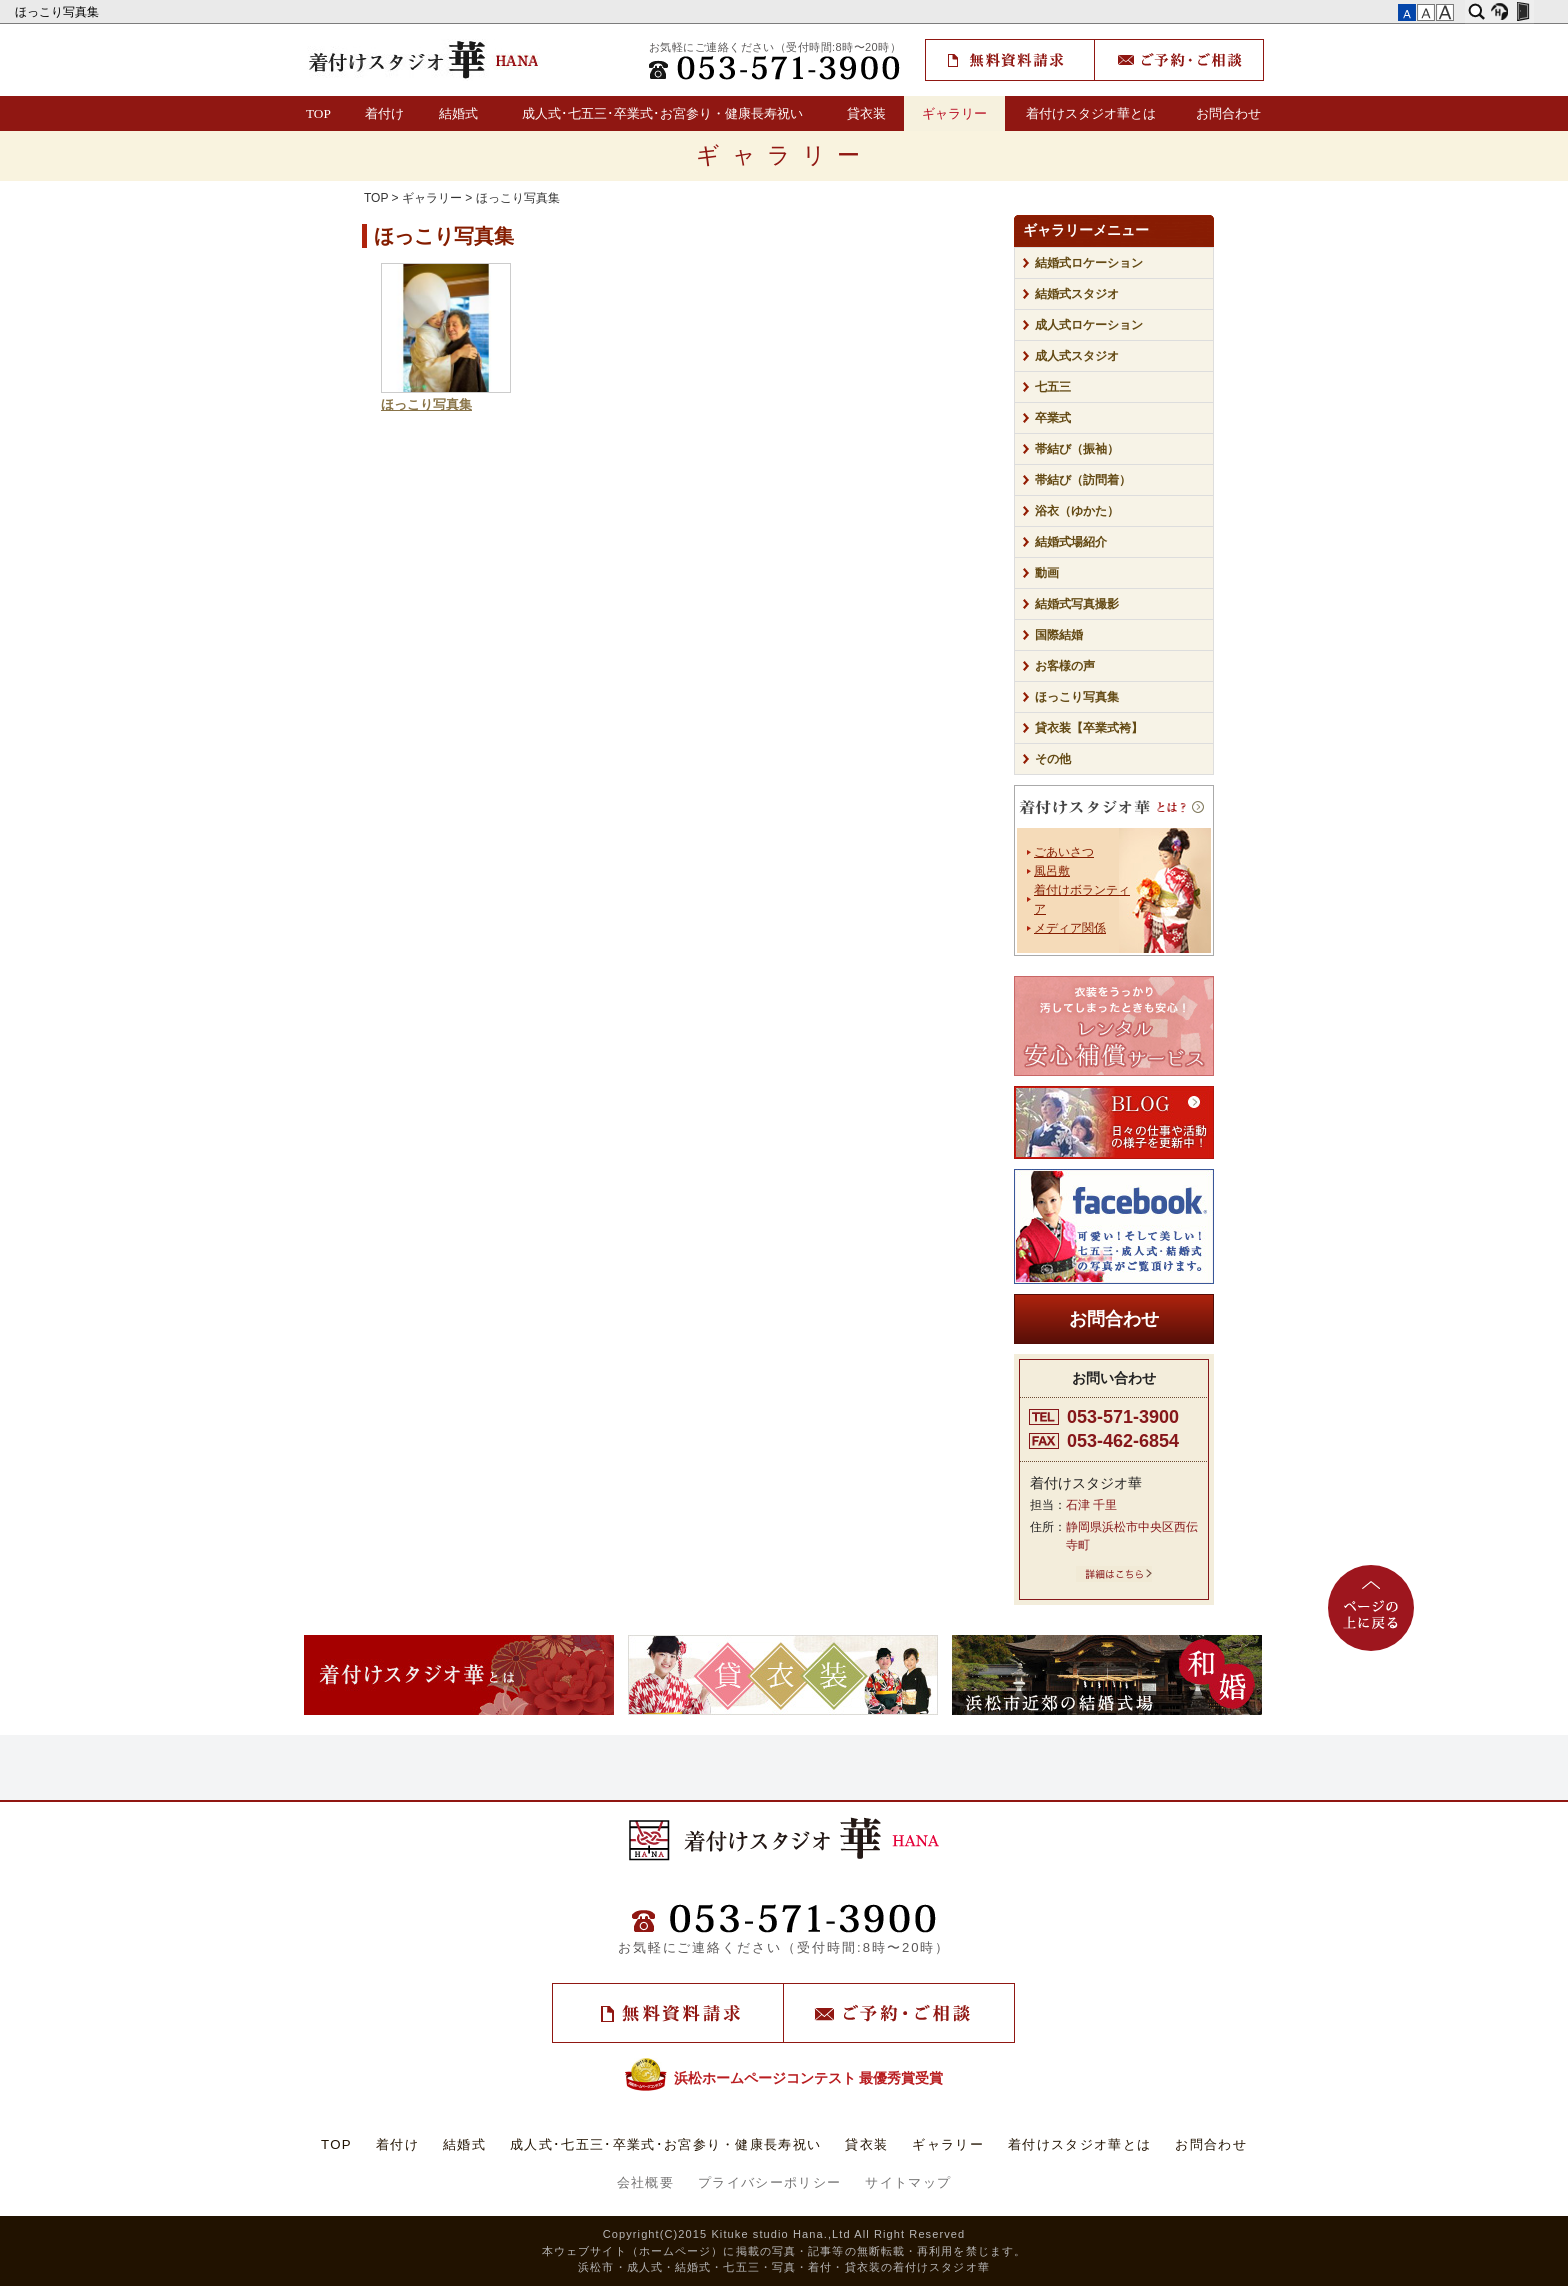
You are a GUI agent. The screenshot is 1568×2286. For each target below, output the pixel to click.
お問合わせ (1228, 113)
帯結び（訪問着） (1083, 480)
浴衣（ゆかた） (1077, 511)
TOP (318, 113)
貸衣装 (866, 113)
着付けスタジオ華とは (1091, 113)
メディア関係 (1070, 928)
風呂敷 (1052, 871)
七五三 (1053, 387)
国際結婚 (1059, 635)
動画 (1047, 573)
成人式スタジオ (1077, 356)
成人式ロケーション (1089, 325)
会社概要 (645, 2182)
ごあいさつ (1064, 852)
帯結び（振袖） (1077, 449)
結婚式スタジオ (1077, 294)
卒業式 (1053, 418)
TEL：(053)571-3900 (775, 68)
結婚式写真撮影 (1077, 604)
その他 (1059, 759)
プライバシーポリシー (769, 2182)
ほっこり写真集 (58, 12)
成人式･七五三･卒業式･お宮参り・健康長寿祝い (662, 113)
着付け (384, 113)
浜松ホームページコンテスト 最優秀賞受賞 (784, 2078)
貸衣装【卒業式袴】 (1089, 728)
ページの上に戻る (1371, 1608)
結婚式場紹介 (1071, 542)
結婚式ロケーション (1089, 263)
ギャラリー (954, 113)
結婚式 (458, 113)
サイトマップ (908, 2182)
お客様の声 (1065, 666)
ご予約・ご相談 (1179, 60)
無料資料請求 (1010, 60)
